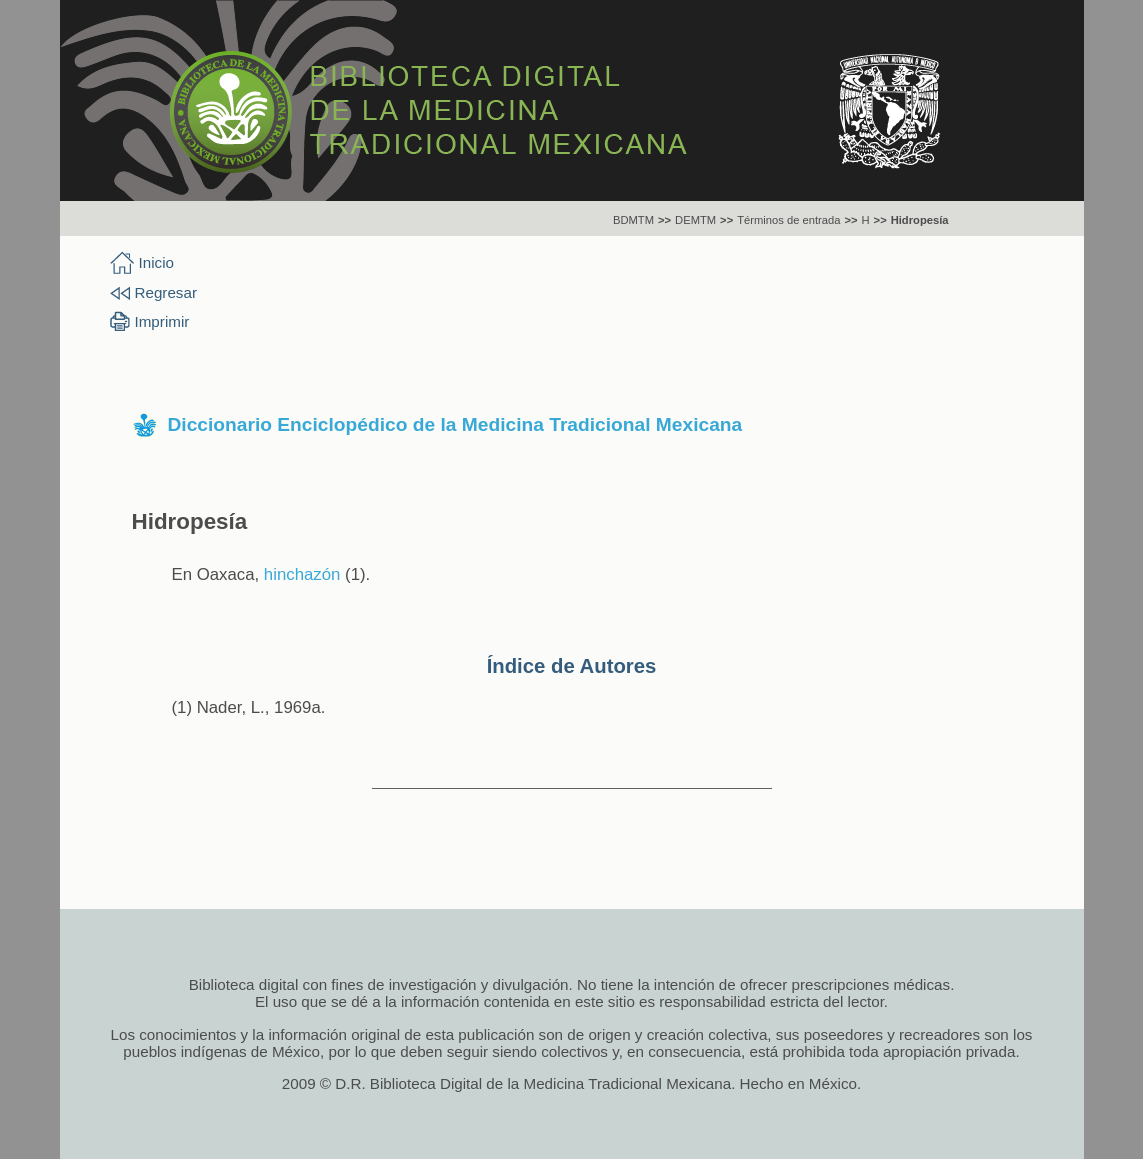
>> (664, 220)
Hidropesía (920, 220)
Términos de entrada (788, 220)
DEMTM (695, 220)
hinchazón (302, 574)
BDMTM (633, 220)
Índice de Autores (572, 666)
